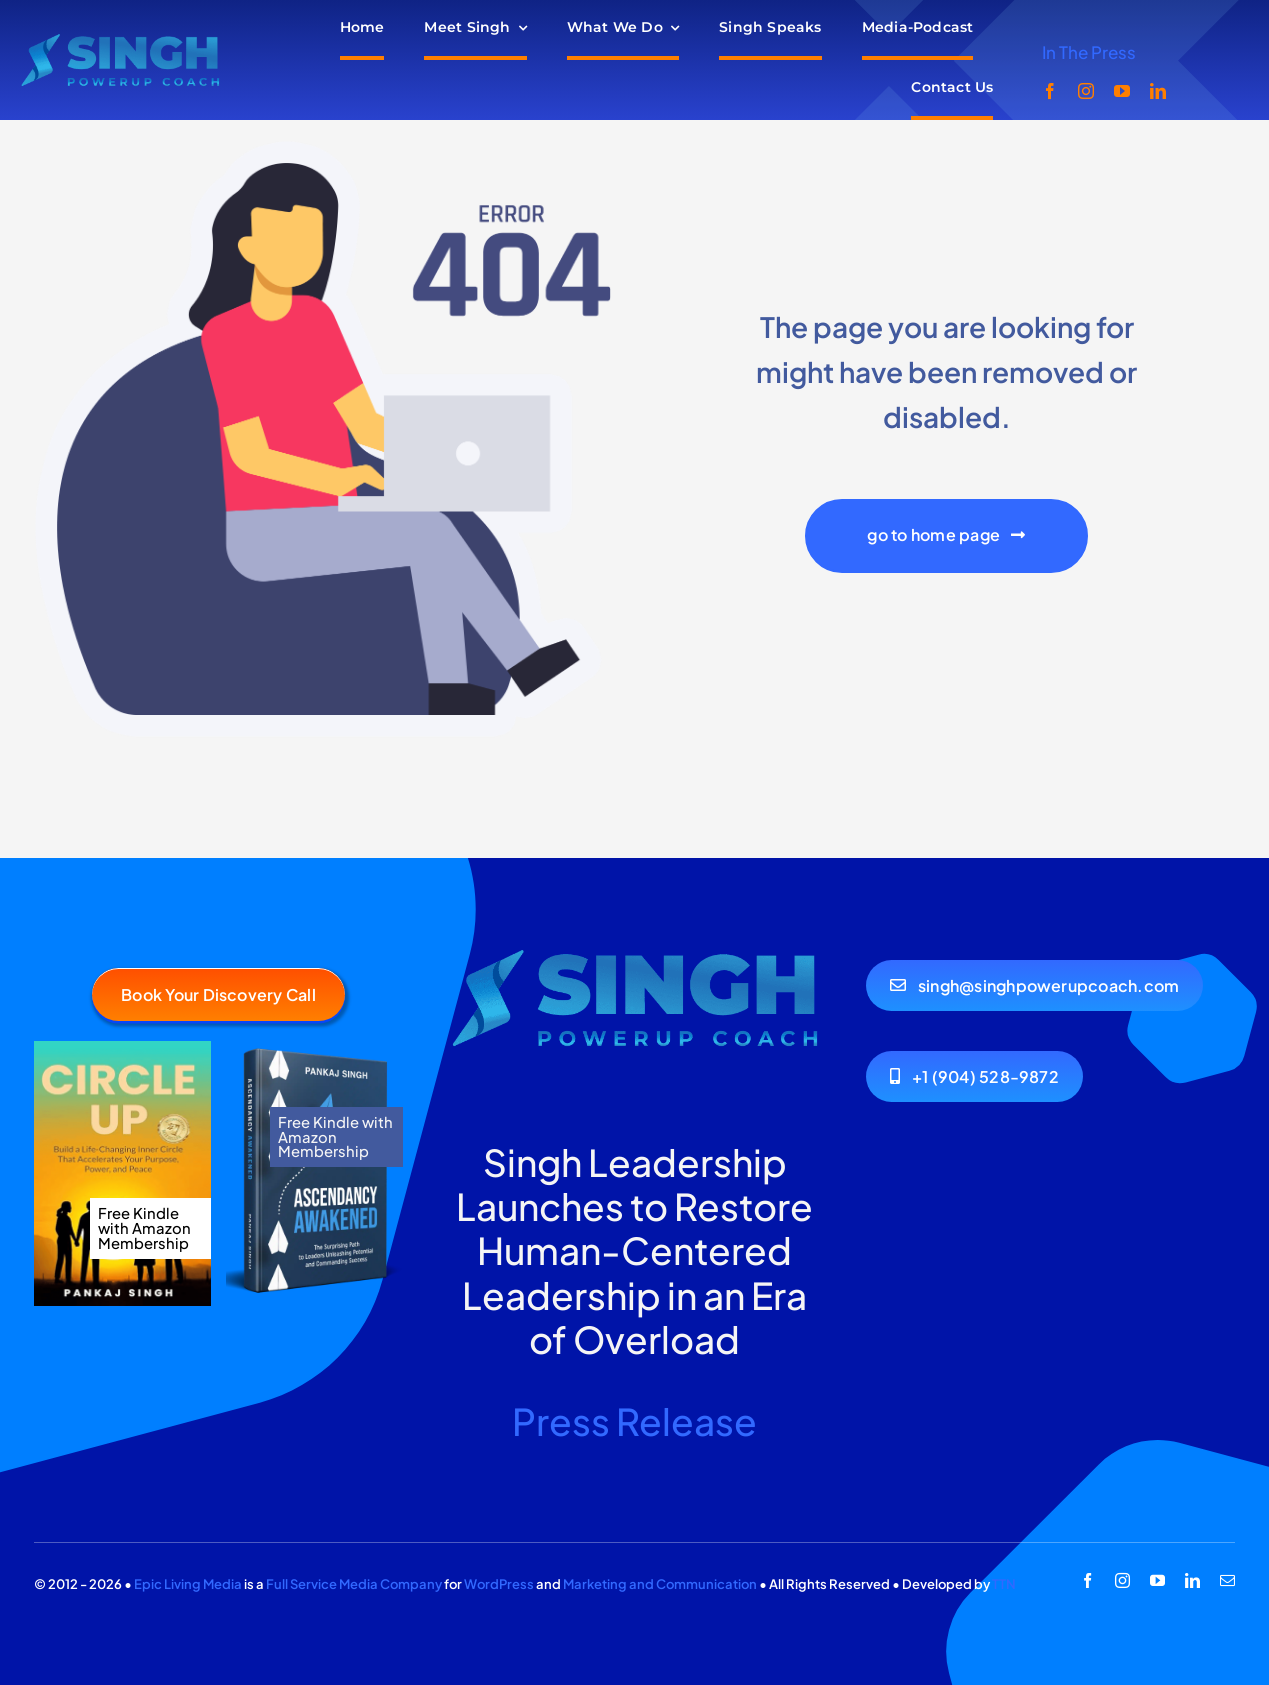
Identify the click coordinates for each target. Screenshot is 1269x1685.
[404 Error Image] (634, 956)
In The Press (1089, 52)
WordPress (499, 1584)
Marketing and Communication (660, 1584)
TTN (1004, 1584)
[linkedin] (1158, 91)
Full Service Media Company (354, 1584)
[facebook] (1050, 91)
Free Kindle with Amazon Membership (144, 1228)
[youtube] (1122, 91)
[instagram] (1086, 91)
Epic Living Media (188, 1584)
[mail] (1227, 1580)
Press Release (634, 1421)
